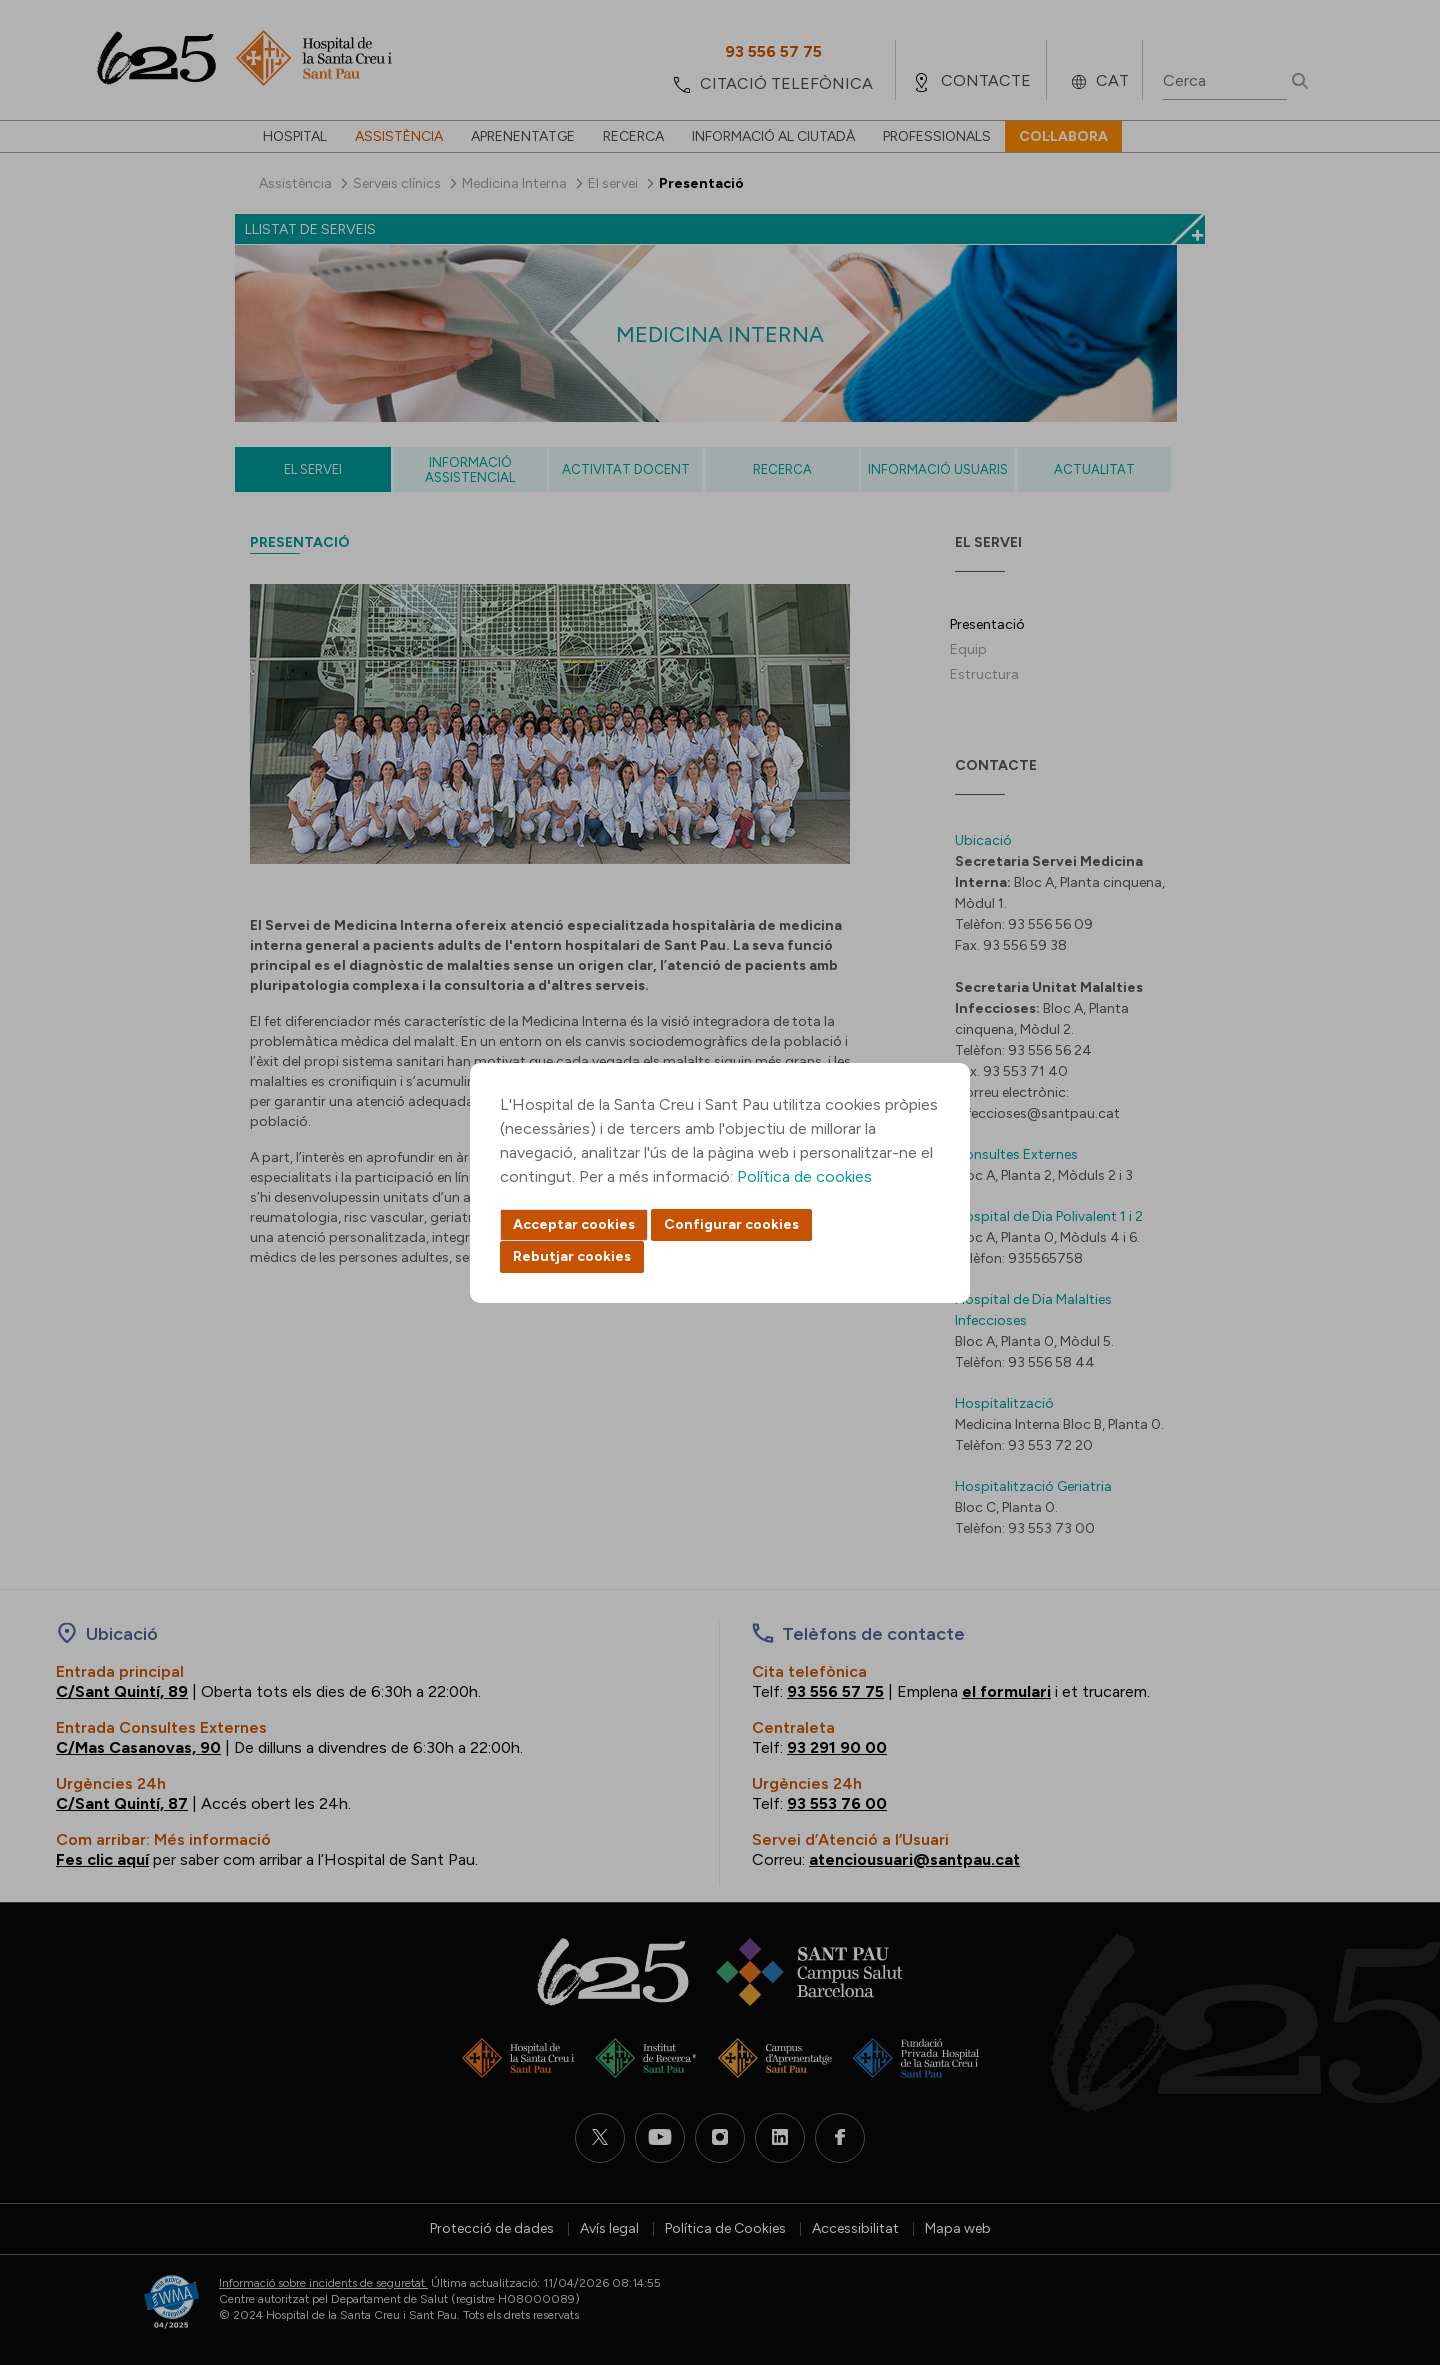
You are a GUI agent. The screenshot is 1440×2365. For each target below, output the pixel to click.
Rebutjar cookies (572, 1256)
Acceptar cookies (574, 1224)
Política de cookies (804, 1176)
